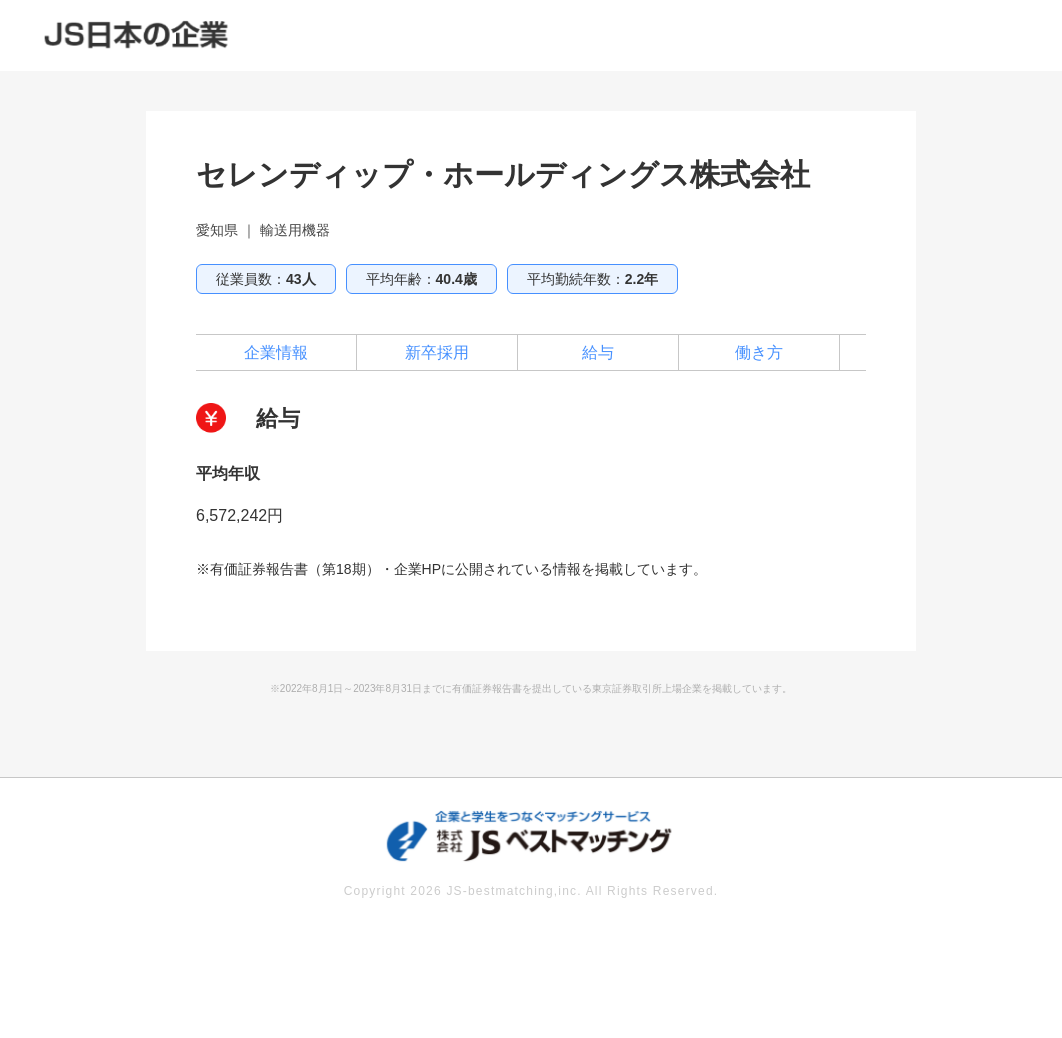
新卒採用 (437, 352)
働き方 (759, 352)
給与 (598, 352)
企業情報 (276, 352)
